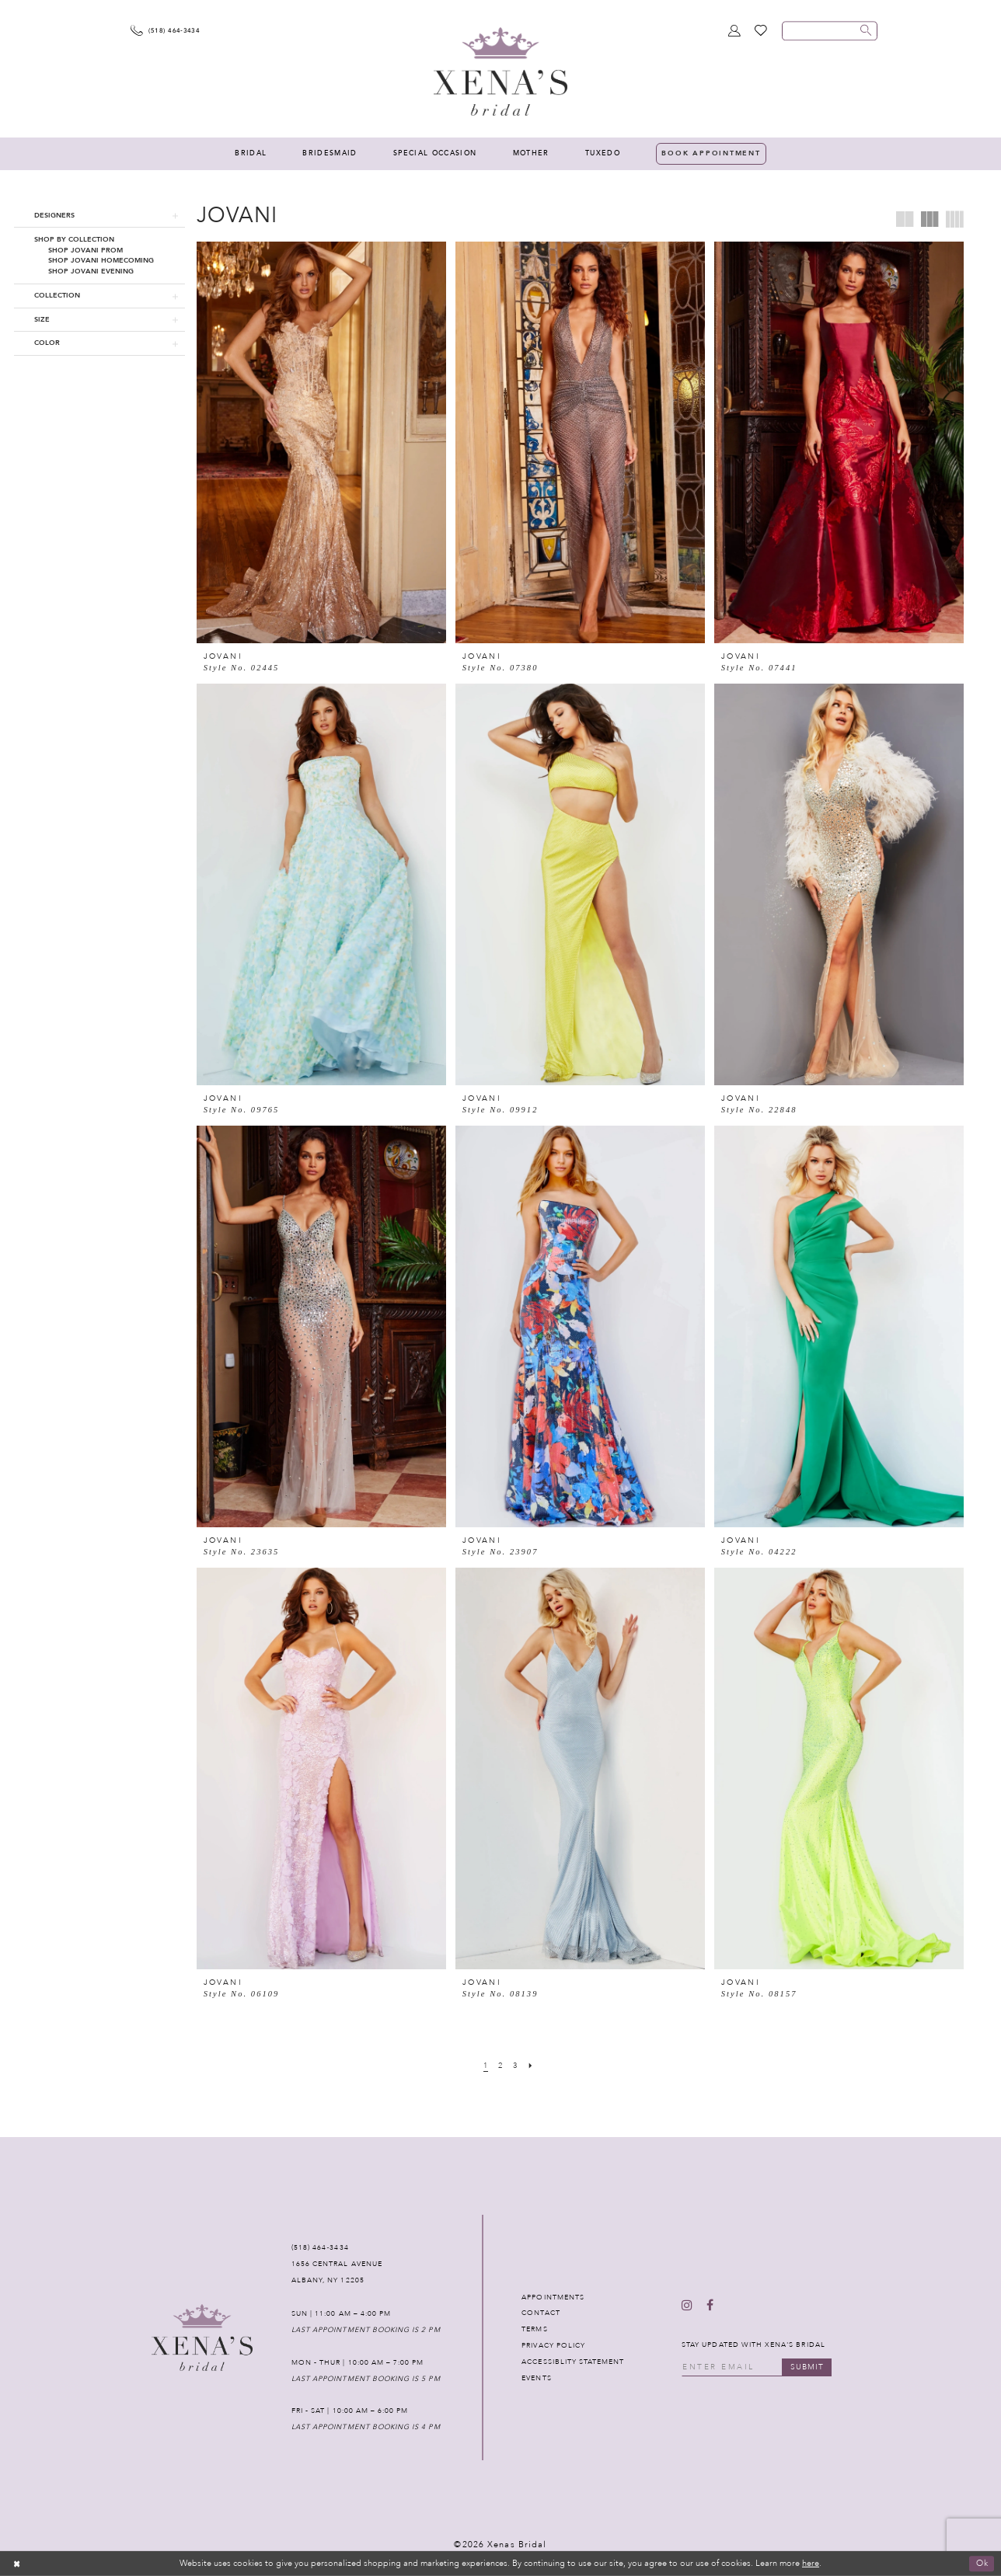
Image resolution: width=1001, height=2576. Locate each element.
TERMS (534, 2329)
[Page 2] (501, 2066)
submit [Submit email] (807, 2367)
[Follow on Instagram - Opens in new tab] (687, 2306)
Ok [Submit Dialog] (982, 2563)
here (810, 2563)
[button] (99, 215)
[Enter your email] (757, 2367)
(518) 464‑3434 (320, 2247)
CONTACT (540, 2312)
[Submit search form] (865, 30)
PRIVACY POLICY (553, 2345)
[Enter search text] (829, 30)
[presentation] (321, 442)
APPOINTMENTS (552, 2297)
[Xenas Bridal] (500, 71)
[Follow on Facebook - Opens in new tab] (709, 2306)
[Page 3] (515, 2066)
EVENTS (536, 2378)
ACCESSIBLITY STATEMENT (572, 2361)
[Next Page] (531, 2066)
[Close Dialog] (17, 2563)
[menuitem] (250, 154)
